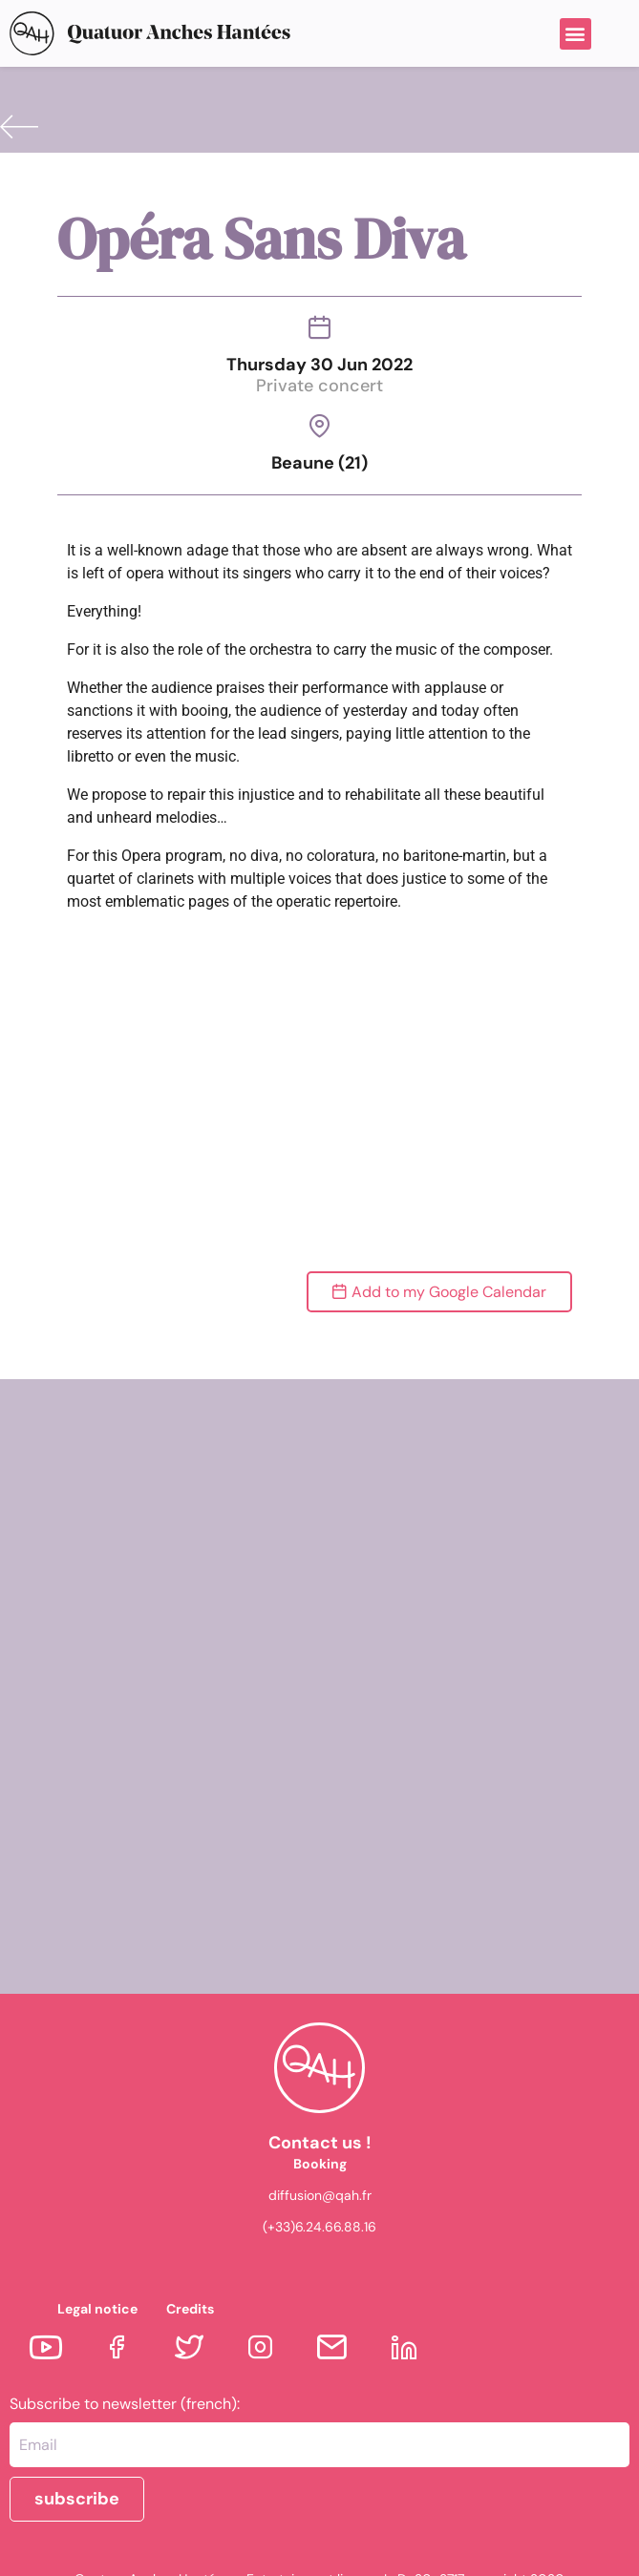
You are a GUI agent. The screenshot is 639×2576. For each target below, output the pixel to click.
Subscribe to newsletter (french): (125, 2404)
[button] (575, 34)
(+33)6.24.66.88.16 (319, 2226)
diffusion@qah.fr (320, 2195)
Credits (190, 2308)
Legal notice (97, 2308)
